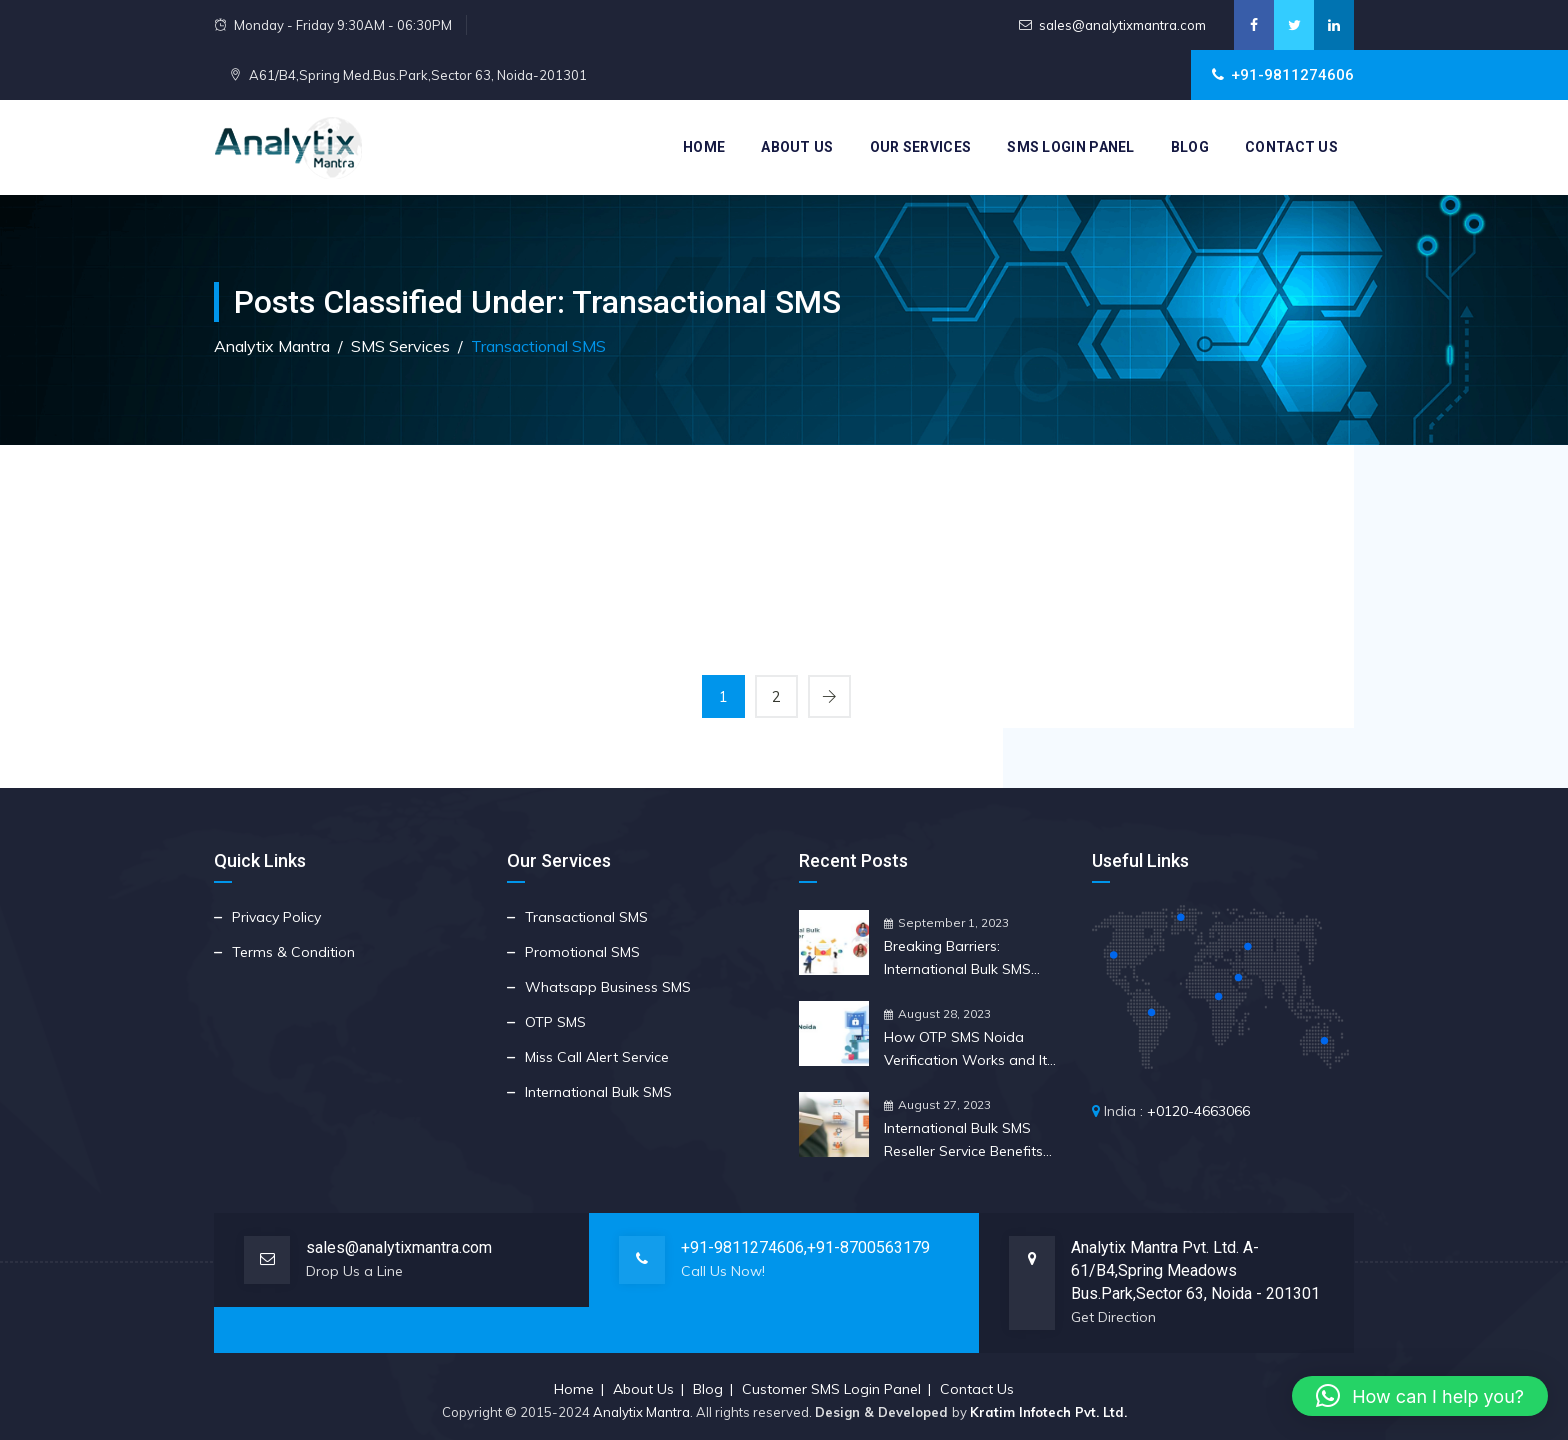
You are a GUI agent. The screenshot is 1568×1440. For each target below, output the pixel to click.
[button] (1420, 1396)
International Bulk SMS (598, 1092)
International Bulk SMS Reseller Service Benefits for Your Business (963, 1141)
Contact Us (1291, 147)
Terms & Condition (293, 952)
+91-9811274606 (742, 1247)
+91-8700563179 (868, 1247)
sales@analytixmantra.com (1122, 25)
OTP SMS (555, 1022)
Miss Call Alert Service (597, 1057)
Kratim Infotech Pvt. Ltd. (1048, 1412)
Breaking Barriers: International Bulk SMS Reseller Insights (957, 959)
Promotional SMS (582, 952)
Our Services (921, 147)
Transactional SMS (586, 917)
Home (704, 147)
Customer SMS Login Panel (831, 1389)
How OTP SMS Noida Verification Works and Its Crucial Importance (969, 1050)
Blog (1190, 147)
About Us (797, 147)
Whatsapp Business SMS (608, 987)
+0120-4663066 (1198, 1111)
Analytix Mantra (641, 1412)
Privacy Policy (276, 917)
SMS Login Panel (1071, 147)
